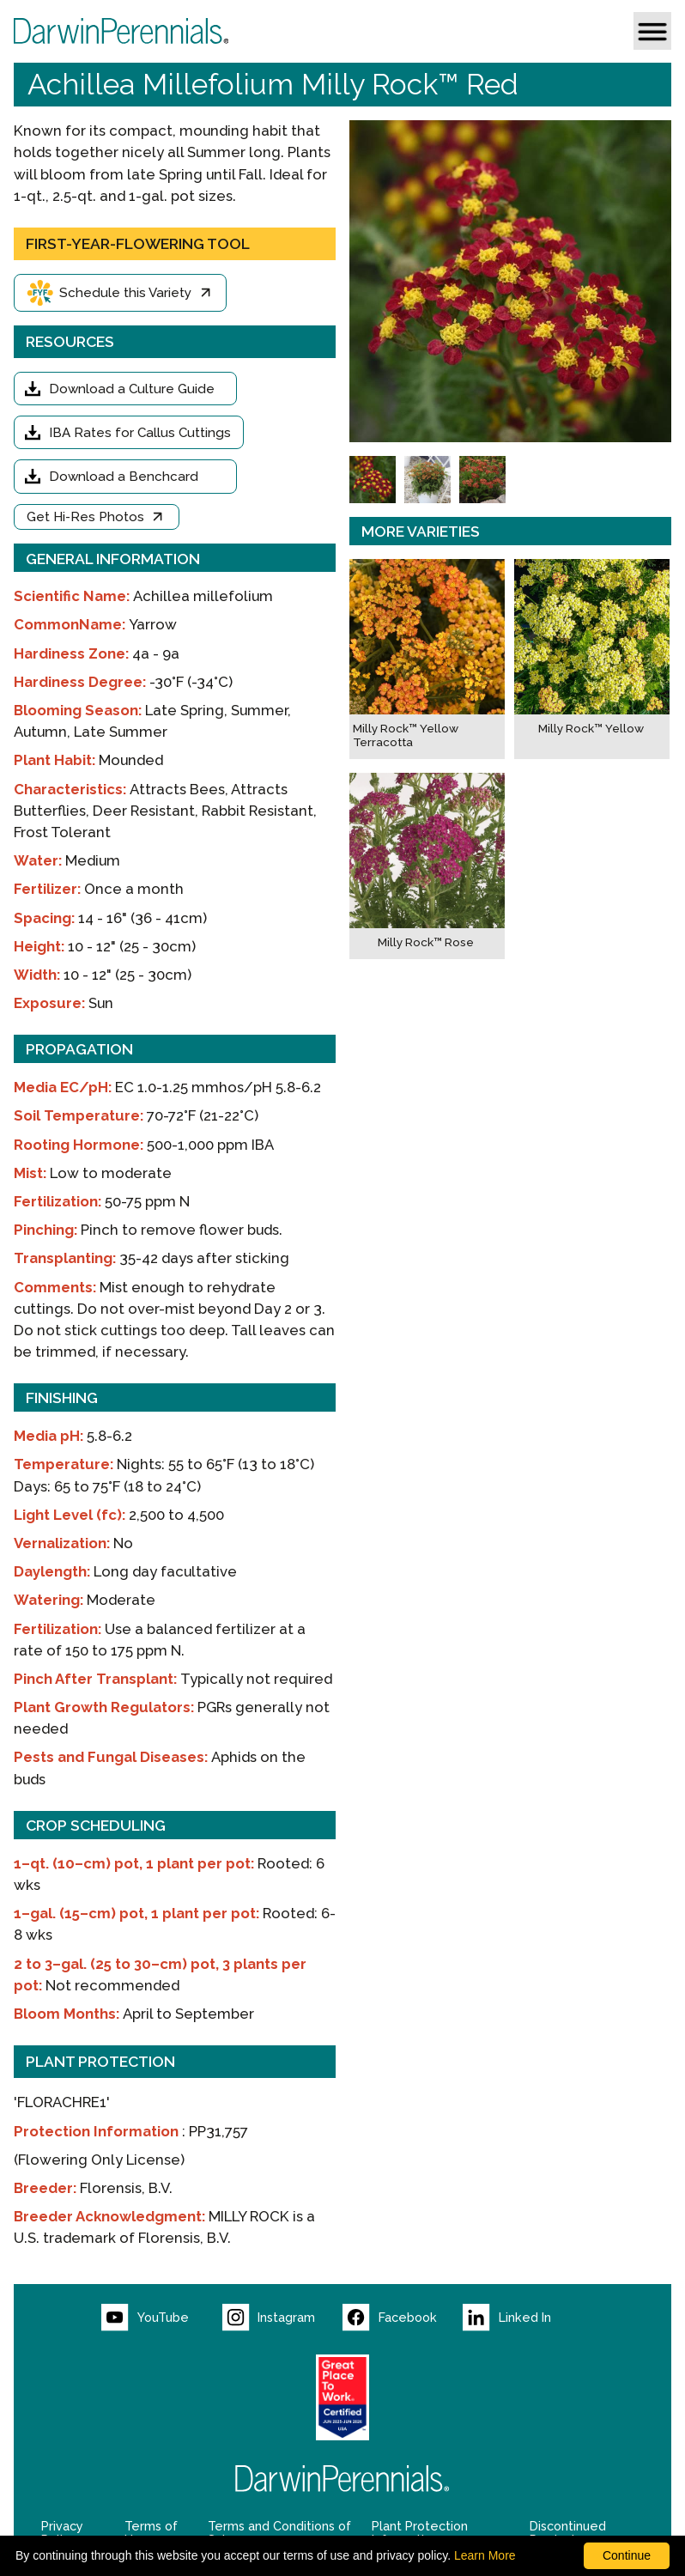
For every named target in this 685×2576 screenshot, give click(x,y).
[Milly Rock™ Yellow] (592, 659)
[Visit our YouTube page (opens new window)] (161, 2317)
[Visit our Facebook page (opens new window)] (402, 2317)
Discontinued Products (568, 2533)
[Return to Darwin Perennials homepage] (342, 2478)
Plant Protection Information (420, 2533)
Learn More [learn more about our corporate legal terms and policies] (485, 2555)
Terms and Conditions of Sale (279, 2533)
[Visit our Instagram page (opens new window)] (282, 2317)
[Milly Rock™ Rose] (427, 866)
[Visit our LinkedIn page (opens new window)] (523, 2317)
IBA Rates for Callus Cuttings (140, 432)
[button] (652, 31)
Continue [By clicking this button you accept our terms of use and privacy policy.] (627, 2555)
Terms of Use (151, 2533)
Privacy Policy (62, 2533)
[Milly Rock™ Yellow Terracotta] (427, 659)
